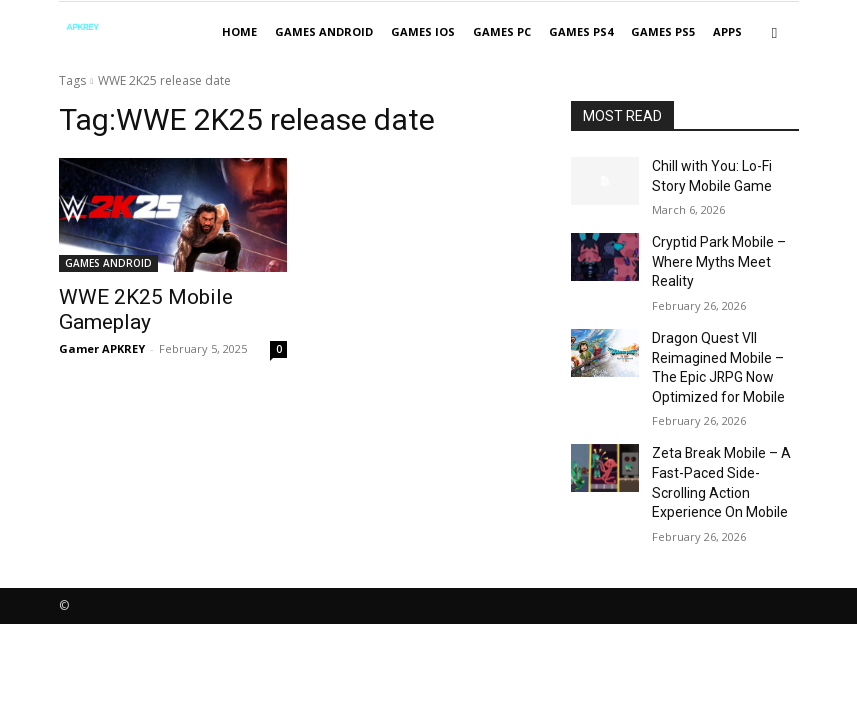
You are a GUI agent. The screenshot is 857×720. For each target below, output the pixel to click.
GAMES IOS (423, 31)
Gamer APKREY (102, 320)
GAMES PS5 (663, 31)
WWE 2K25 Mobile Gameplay (167, 296)
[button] (775, 32)
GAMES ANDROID (324, 31)
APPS (727, 31)
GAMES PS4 (581, 31)
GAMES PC (502, 31)
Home (239, 31)
